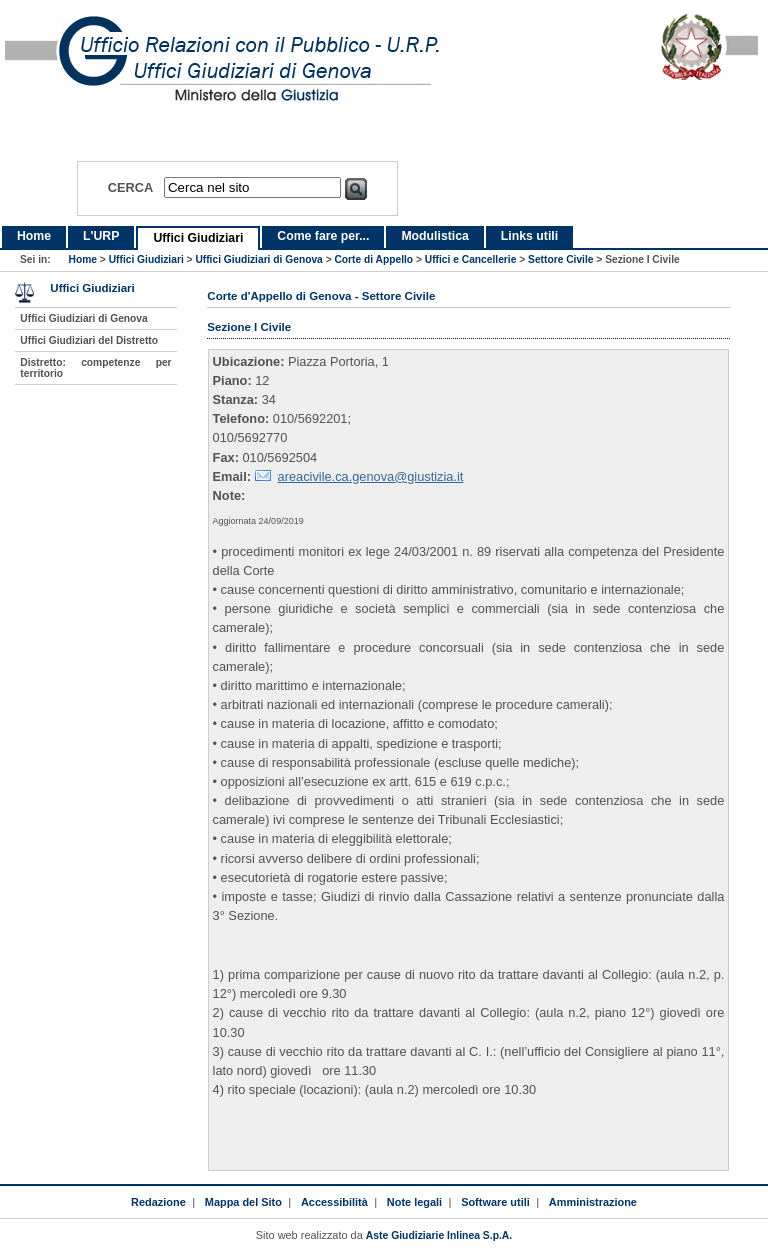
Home (34, 236)
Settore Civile (560, 259)
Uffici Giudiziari (198, 238)
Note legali (414, 1202)
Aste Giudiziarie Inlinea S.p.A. (439, 1235)
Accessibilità (334, 1202)
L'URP (101, 236)
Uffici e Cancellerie (471, 259)
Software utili (495, 1202)
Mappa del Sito (243, 1202)
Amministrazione (593, 1202)
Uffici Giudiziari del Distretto (89, 340)
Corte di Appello (373, 259)
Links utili (529, 236)
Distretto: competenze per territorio (95, 368)
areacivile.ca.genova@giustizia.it (371, 476)
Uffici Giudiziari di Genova (258, 259)
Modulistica (434, 236)
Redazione (158, 1202)
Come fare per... (323, 236)
